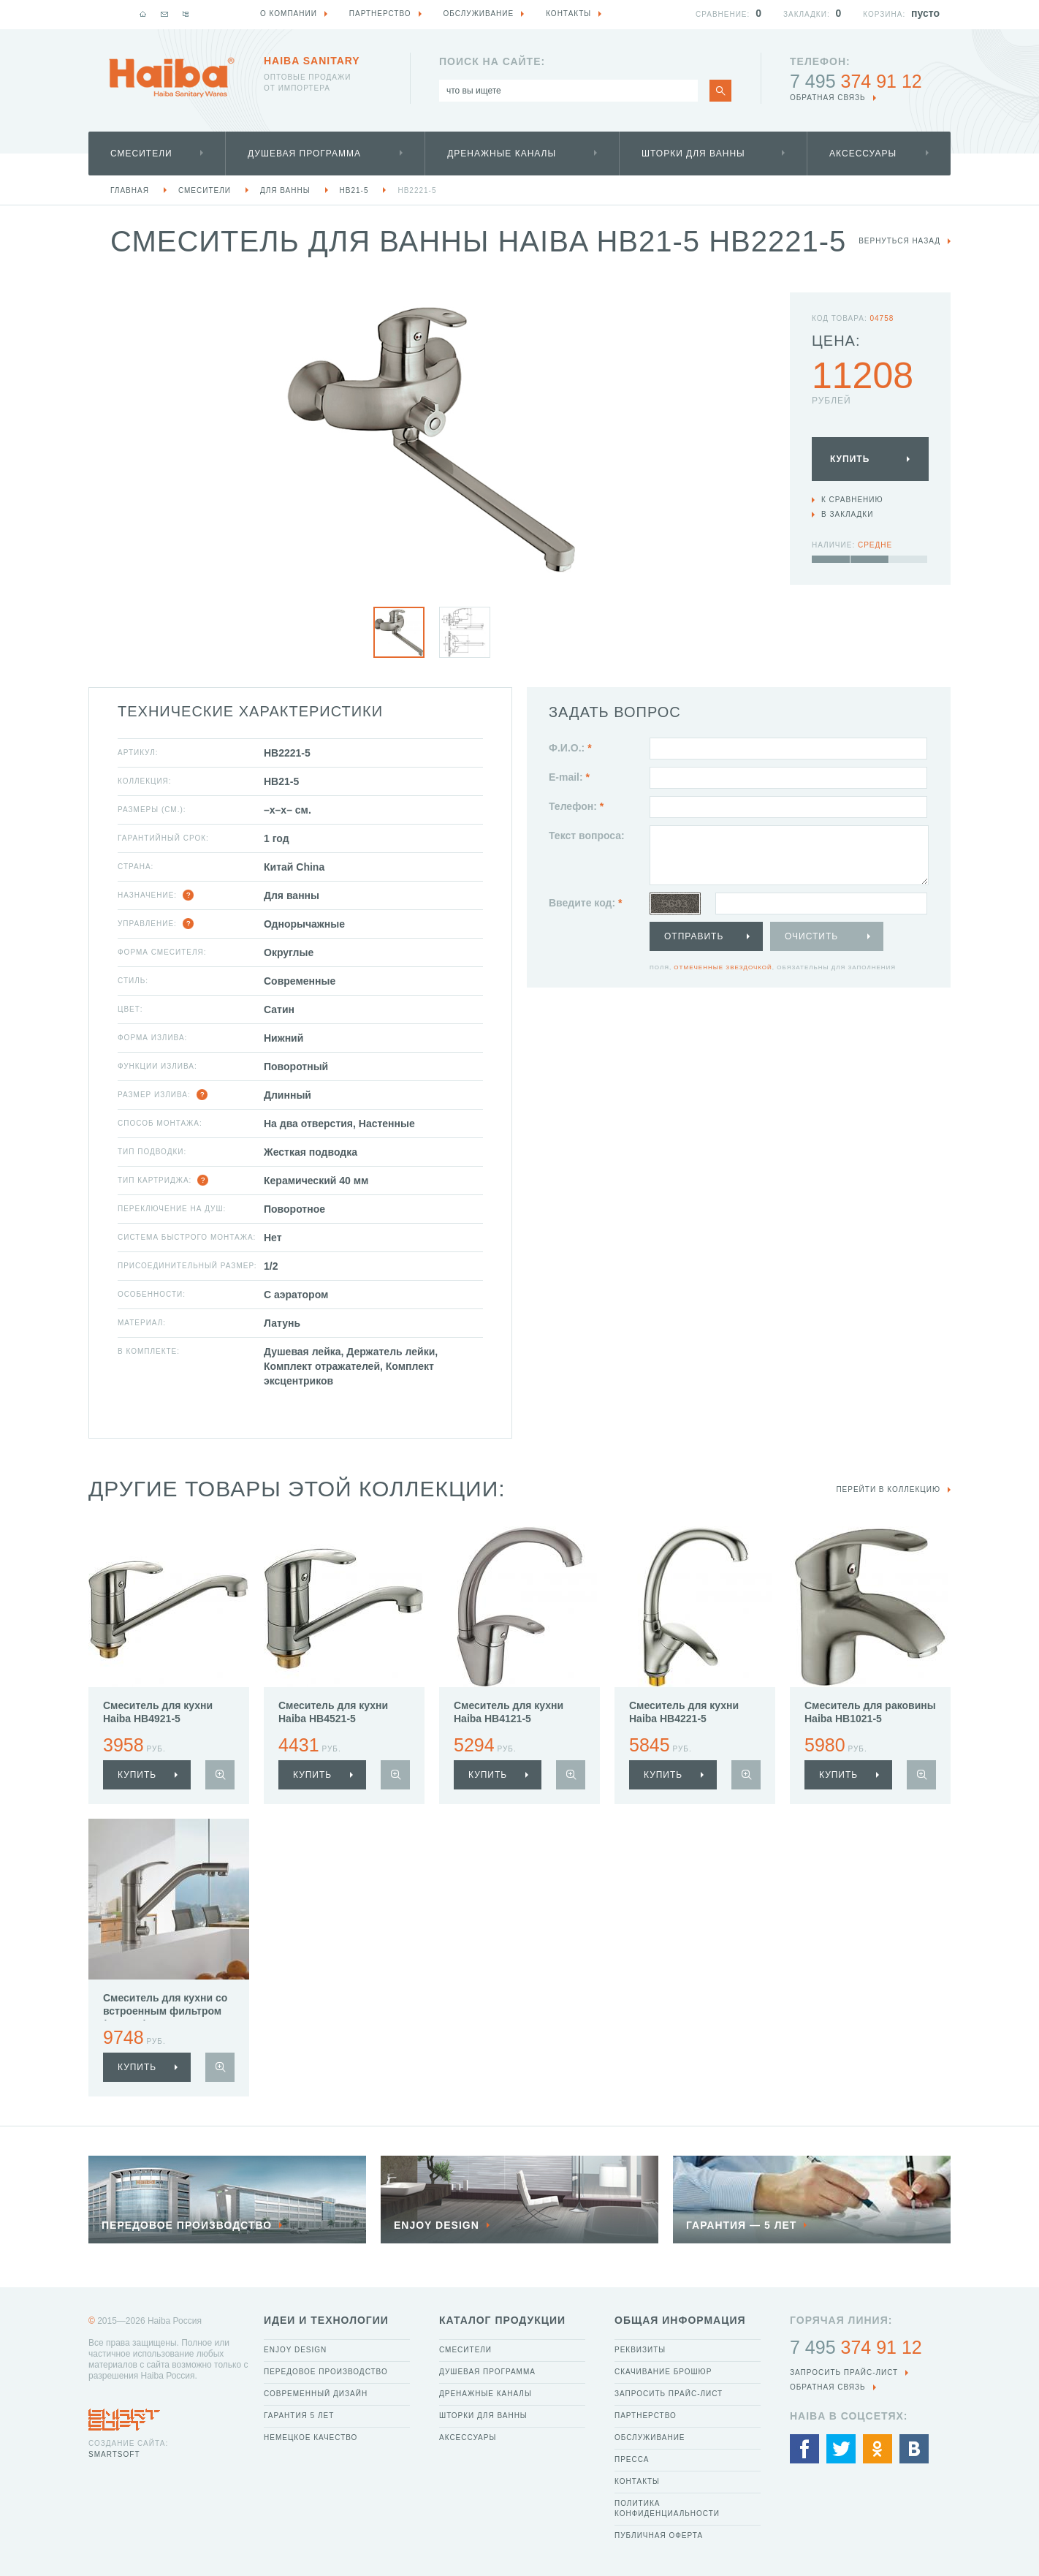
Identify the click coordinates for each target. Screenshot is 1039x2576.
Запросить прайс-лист (668, 2394)
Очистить (811, 936)
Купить (849, 459)
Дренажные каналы (501, 153)
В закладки (847, 514)
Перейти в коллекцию (888, 1489)
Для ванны (285, 190)
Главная (129, 190)
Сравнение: (723, 14)
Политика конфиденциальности (667, 2508)
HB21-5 (354, 190)
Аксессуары (863, 153)
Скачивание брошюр (663, 2372)
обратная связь (828, 98)
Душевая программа (304, 153)
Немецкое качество (310, 2437)
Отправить (693, 936)
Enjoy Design (295, 2350)
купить (137, 1775)
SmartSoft (114, 2454)
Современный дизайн (316, 2394)
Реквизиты (640, 2350)
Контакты (637, 2481)
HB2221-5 (416, 190)
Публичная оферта (658, 2535)
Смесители (141, 153)
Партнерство (645, 2416)
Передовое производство (326, 2372)
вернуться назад (899, 241)
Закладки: (806, 14)
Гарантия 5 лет (299, 2416)
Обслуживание (649, 2437)
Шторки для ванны (693, 153)
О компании (288, 14)
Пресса (631, 2459)
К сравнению (852, 500)
